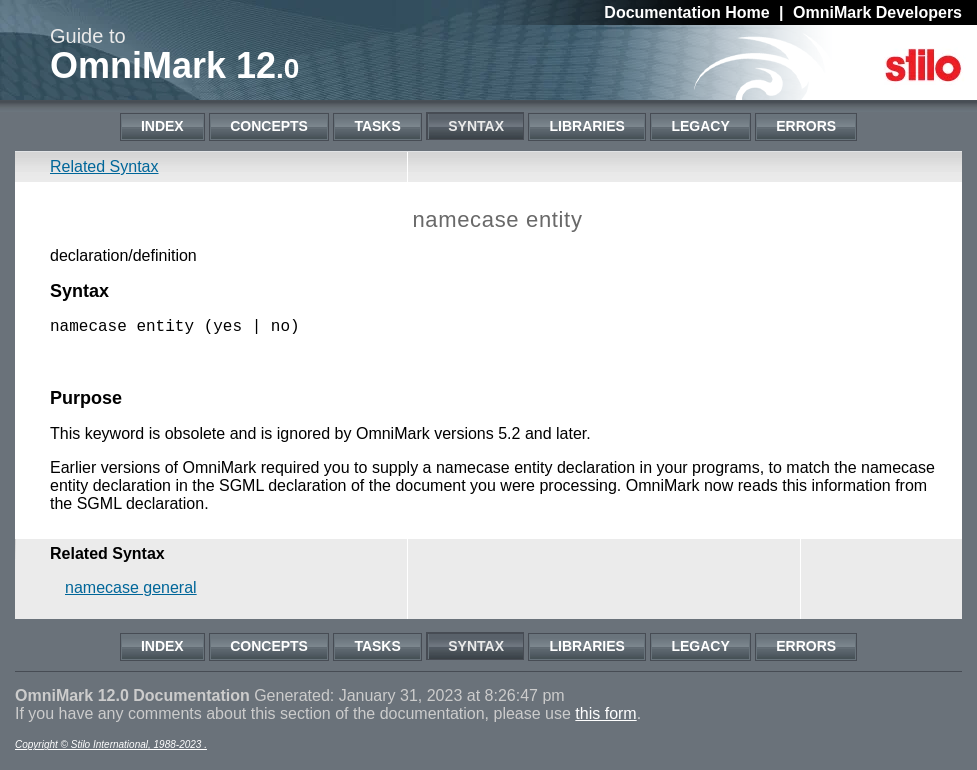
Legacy (700, 126)
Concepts (269, 126)
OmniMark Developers (877, 12)
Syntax (476, 126)
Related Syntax (104, 166)
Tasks (377, 126)
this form (605, 717)
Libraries (586, 126)
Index (162, 126)
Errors (806, 126)
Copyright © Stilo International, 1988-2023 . (111, 748)
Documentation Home (686, 12)
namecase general (131, 591)
